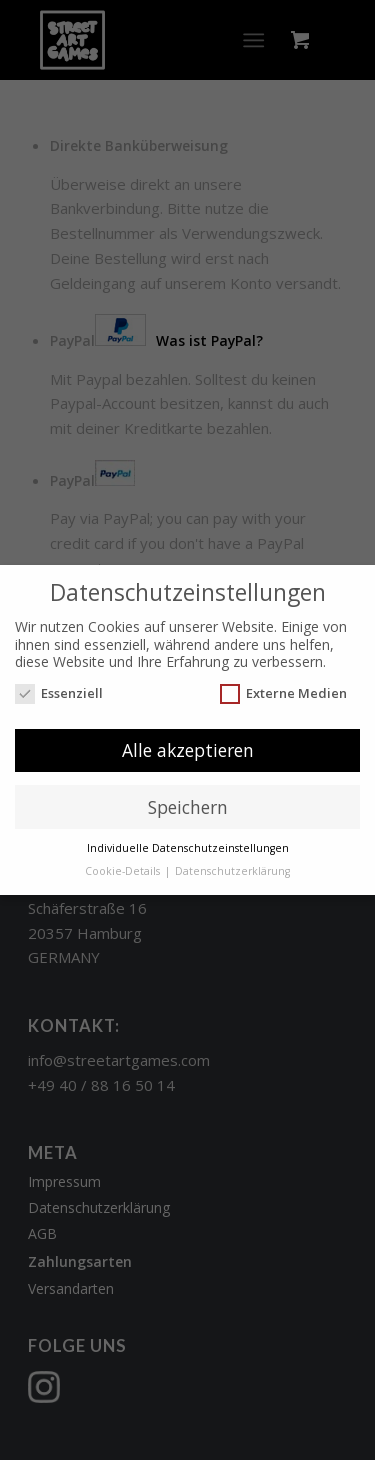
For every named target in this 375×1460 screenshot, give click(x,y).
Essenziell (59, 693)
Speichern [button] (188, 807)
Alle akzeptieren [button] (188, 750)
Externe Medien (283, 693)
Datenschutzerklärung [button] (232, 871)
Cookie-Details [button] (124, 871)
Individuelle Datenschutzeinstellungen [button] (188, 848)
